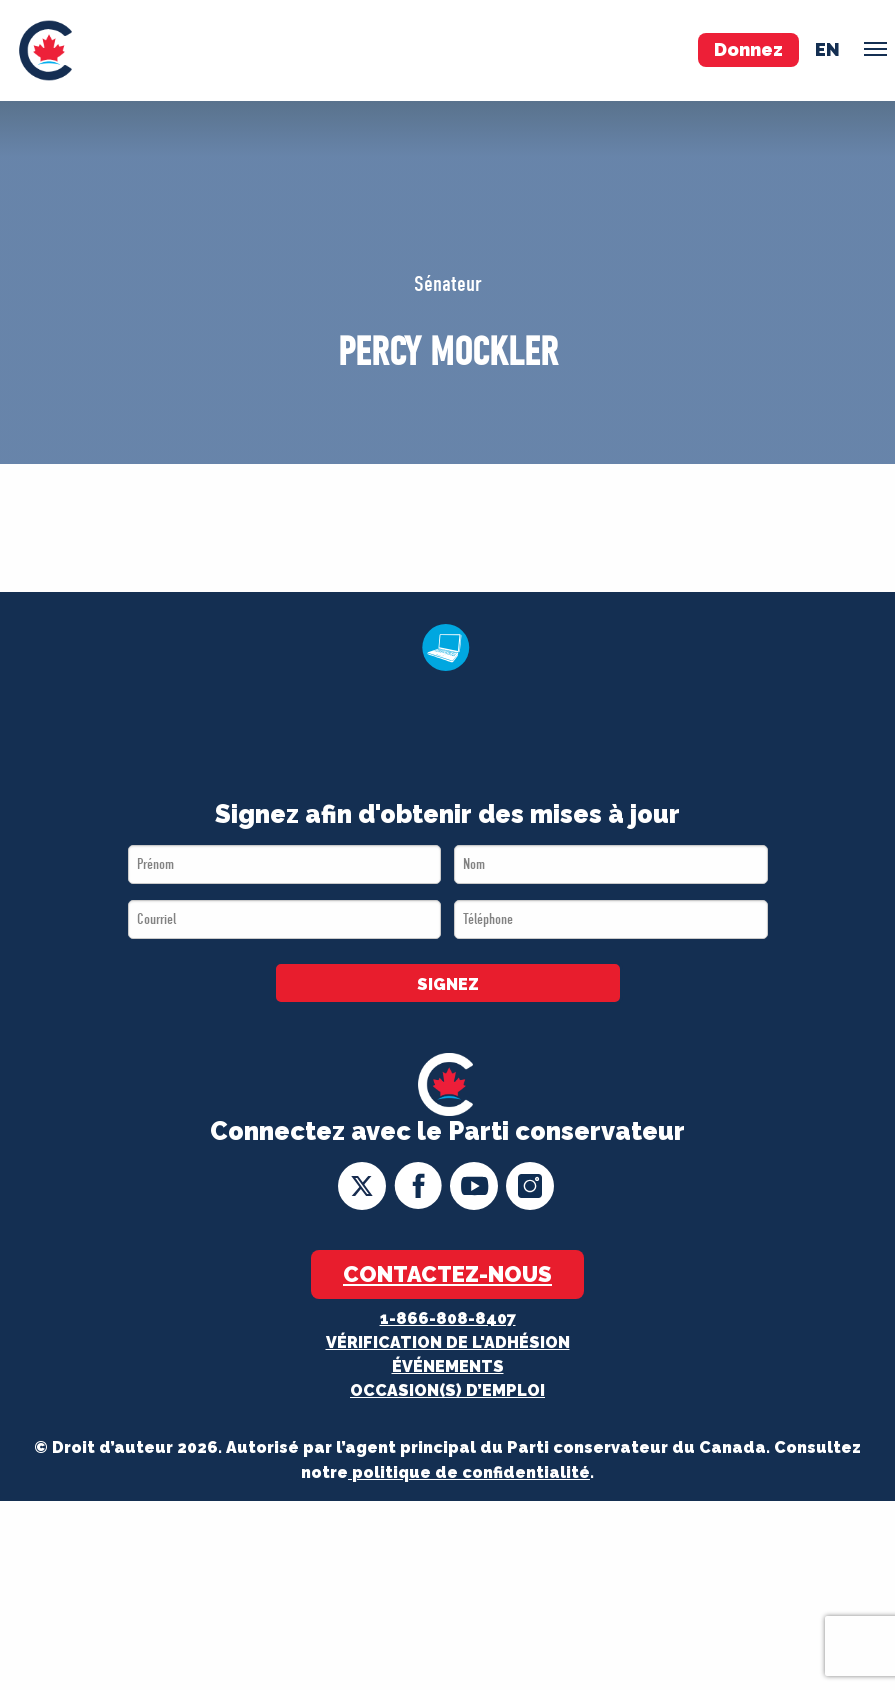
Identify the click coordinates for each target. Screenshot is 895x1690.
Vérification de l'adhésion (448, 1342)
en (827, 49)
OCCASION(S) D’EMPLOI (447, 1390)
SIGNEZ (448, 984)
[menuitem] (45, 50)
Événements (448, 1366)
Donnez (748, 49)
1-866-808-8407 (448, 1318)
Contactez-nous (447, 1274)
